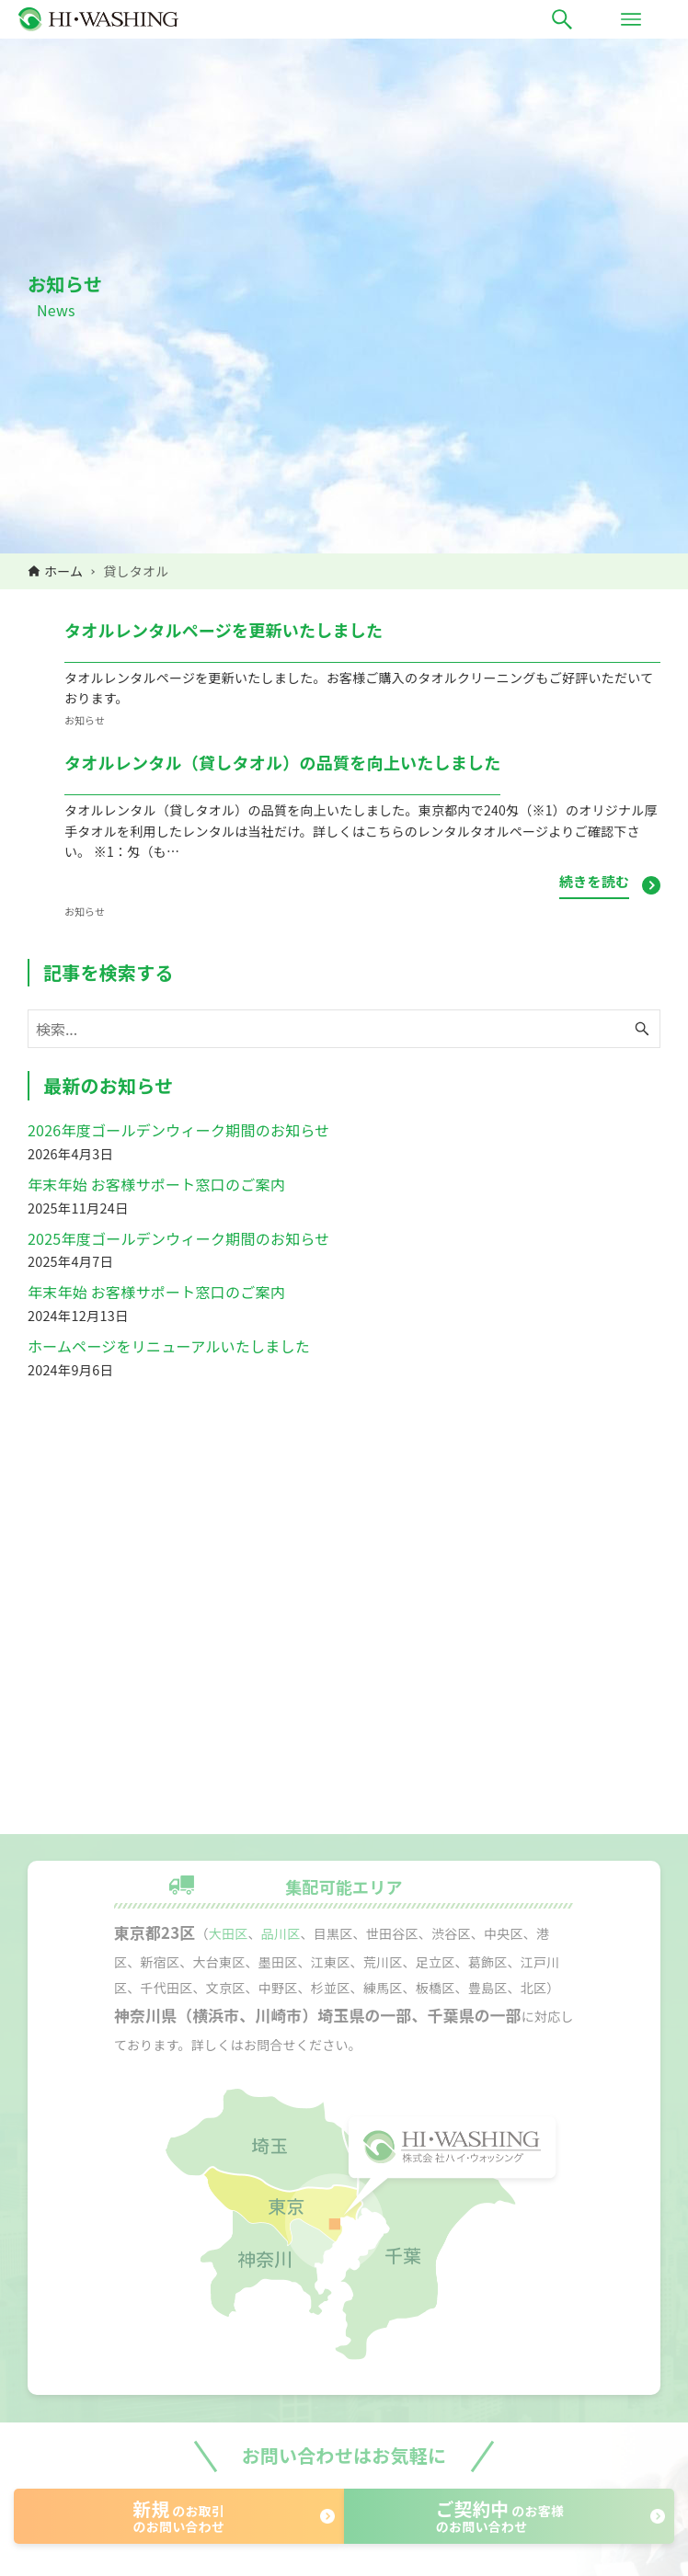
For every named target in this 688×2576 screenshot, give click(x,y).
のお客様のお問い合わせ (500, 2515)
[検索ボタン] (562, 19)
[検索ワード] (344, 1028)
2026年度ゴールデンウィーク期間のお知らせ (179, 1130)
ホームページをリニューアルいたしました (169, 1346)
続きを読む (594, 881)
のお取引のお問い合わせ (179, 2515)
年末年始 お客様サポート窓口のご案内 (156, 1184)
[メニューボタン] (631, 19)
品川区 (281, 1933)
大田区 (228, 1933)
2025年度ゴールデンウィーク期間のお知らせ (179, 1238)
